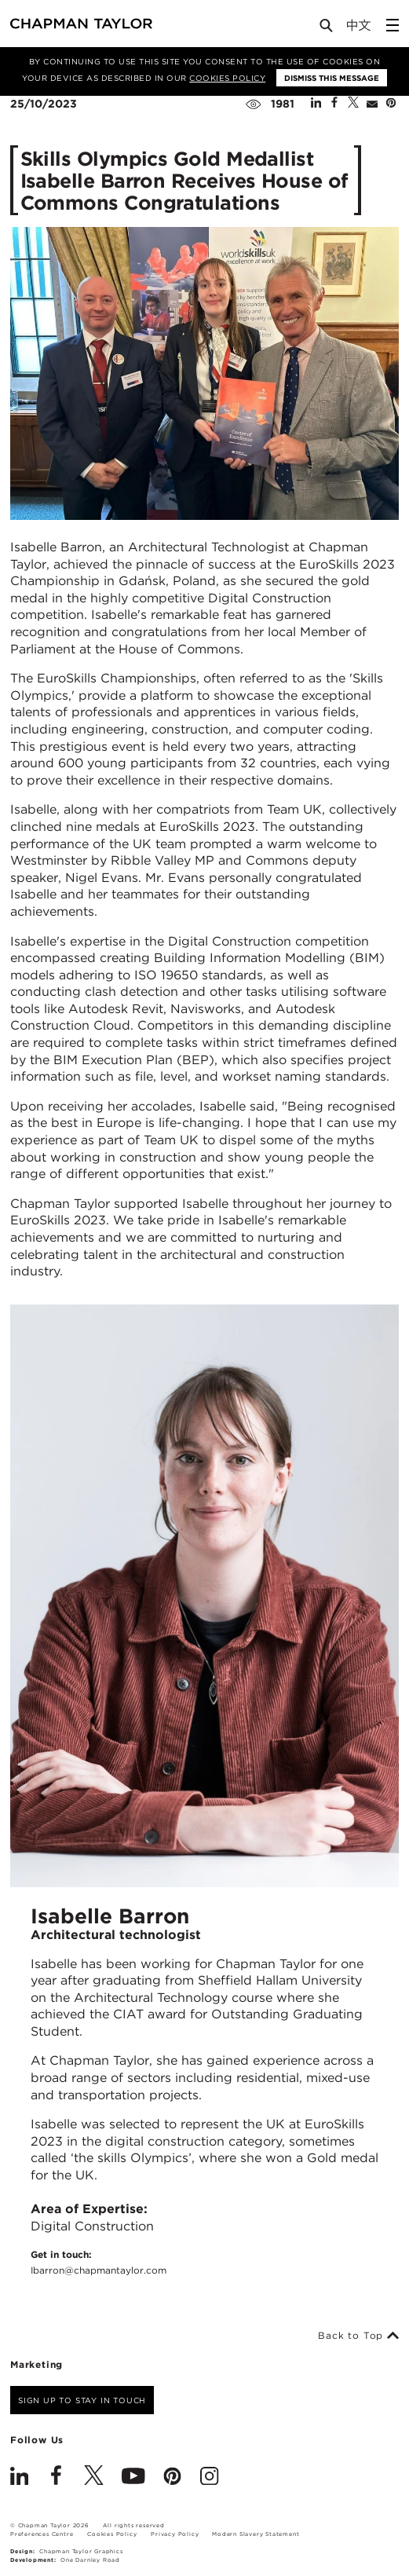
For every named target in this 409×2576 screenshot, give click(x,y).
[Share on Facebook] (334, 103)
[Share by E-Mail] (372, 103)
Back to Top (358, 2335)
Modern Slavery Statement (255, 2534)
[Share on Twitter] (353, 103)
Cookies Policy (227, 77)
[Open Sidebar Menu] (392, 25)
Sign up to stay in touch (82, 2400)
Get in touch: (98, 2263)
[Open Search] (327, 28)
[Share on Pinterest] (390, 103)
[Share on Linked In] (316, 103)
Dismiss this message (331, 77)
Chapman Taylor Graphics (80, 2551)
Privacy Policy (175, 2534)
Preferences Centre (41, 2534)
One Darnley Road (90, 2559)
